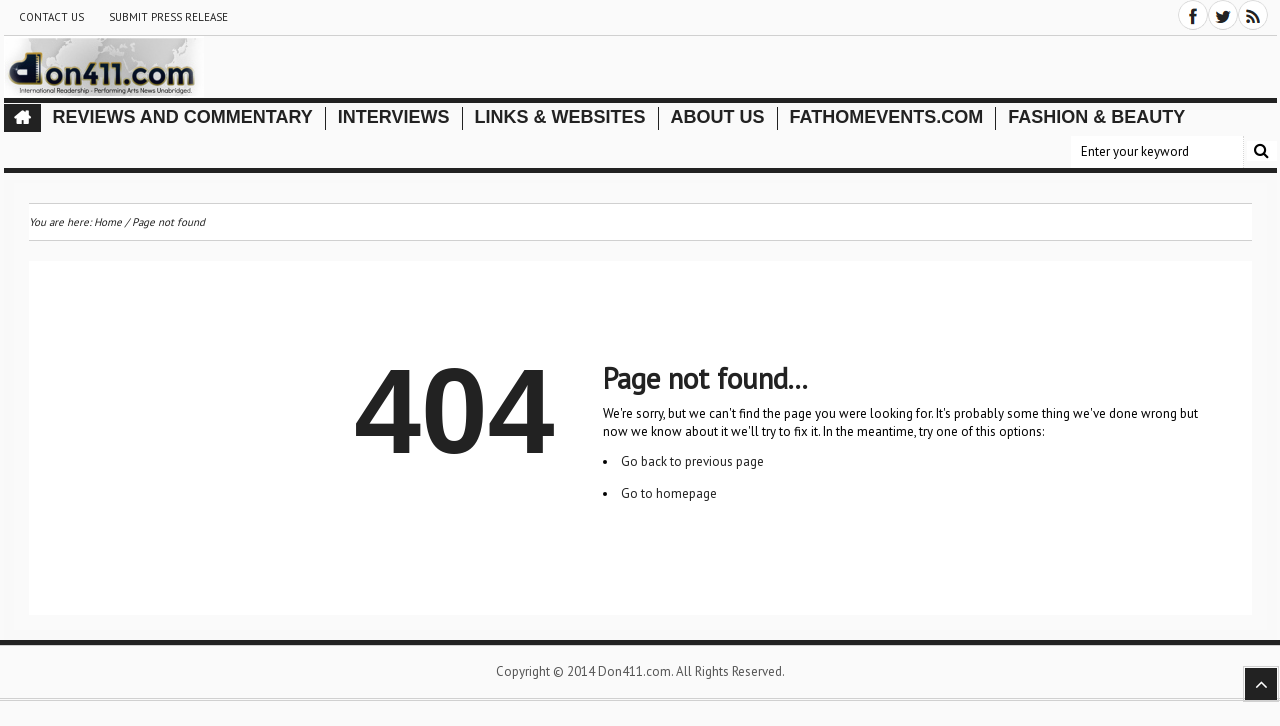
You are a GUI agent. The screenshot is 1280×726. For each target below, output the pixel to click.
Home (108, 222)
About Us (718, 117)
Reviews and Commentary (183, 117)
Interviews (394, 117)
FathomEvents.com (887, 117)
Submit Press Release (168, 17)
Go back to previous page (692, 461)
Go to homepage (669, 493)
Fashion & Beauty (1096, 117)
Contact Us (51, 17)
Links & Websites (560, 117)
